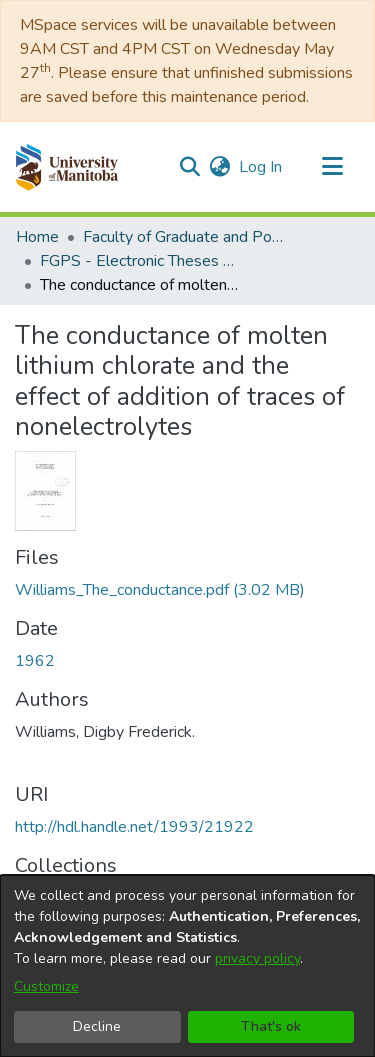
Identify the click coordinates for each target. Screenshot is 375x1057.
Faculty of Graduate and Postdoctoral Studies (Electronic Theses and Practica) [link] (183, 237)
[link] (160, 590)
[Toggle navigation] (332, 167)
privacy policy (257, 958)
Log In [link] (261, 167)
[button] (66, 167)
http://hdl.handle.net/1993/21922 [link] (134, 827)
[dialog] (187, 966)
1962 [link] (35, 661)
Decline (97, 1026)
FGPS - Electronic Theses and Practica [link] (140, 261)
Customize (46, 986)
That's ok (271, 1026)
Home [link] (37, 237)
